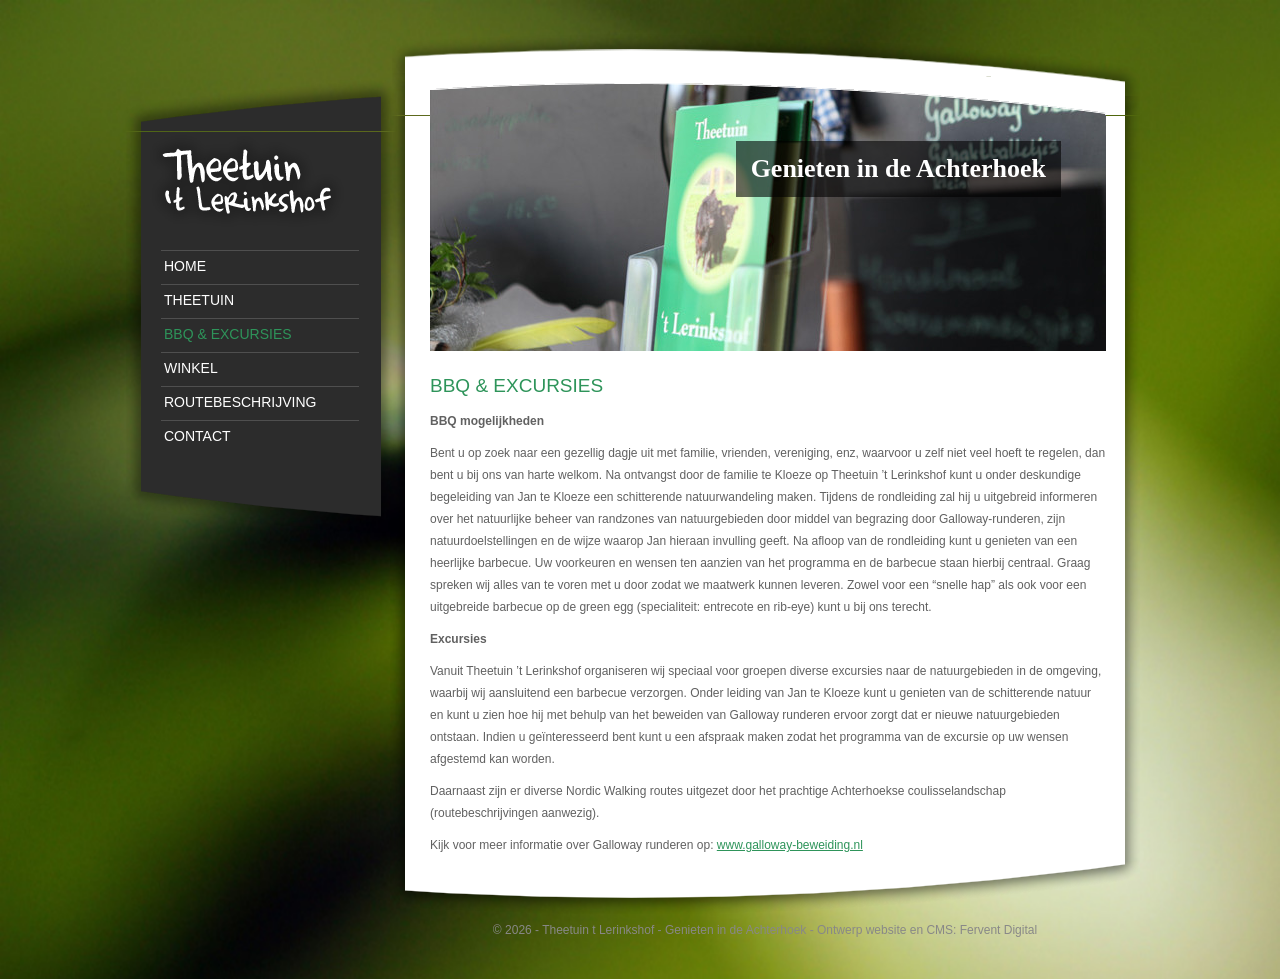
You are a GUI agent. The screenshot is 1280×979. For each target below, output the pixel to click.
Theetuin (199, 300)
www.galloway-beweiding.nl (790, 845)
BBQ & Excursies (228, 334)
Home (185, 266)
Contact (197, 436)
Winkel (191, 368)
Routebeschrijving (240, 402)
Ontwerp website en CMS (885, 930)
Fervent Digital (998, 930)
